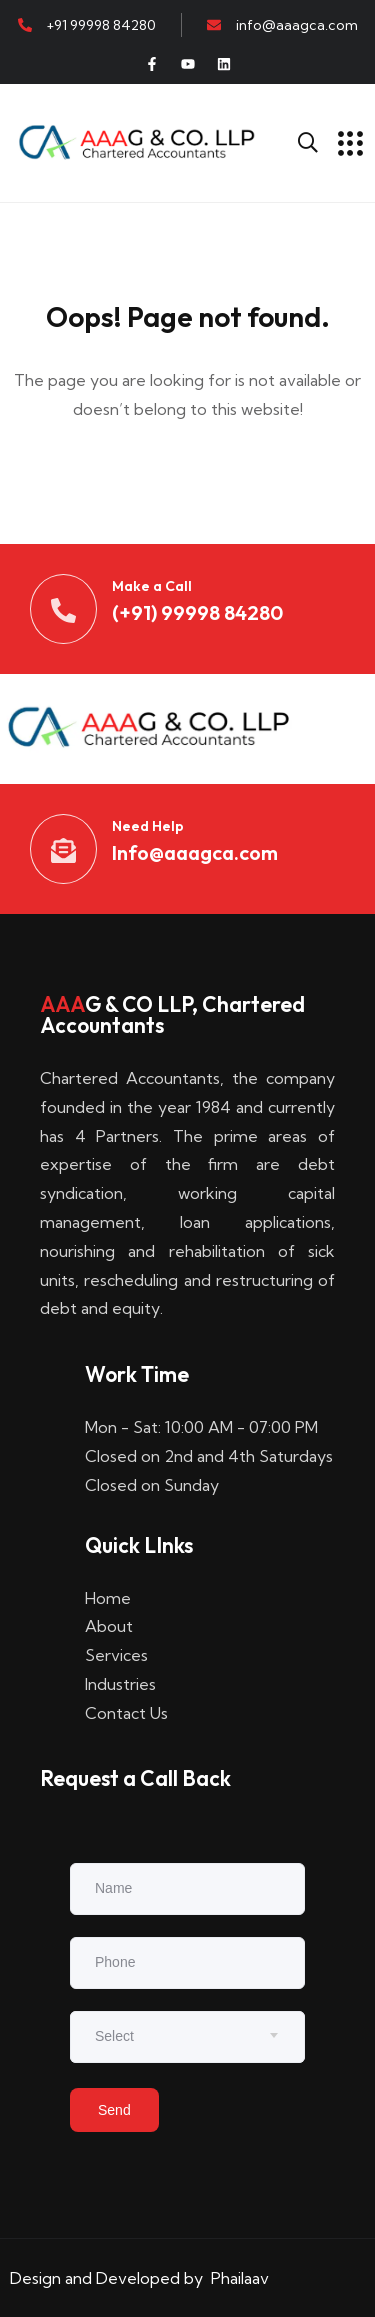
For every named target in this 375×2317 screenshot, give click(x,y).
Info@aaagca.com (195, 852)
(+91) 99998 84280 (197, 612)
